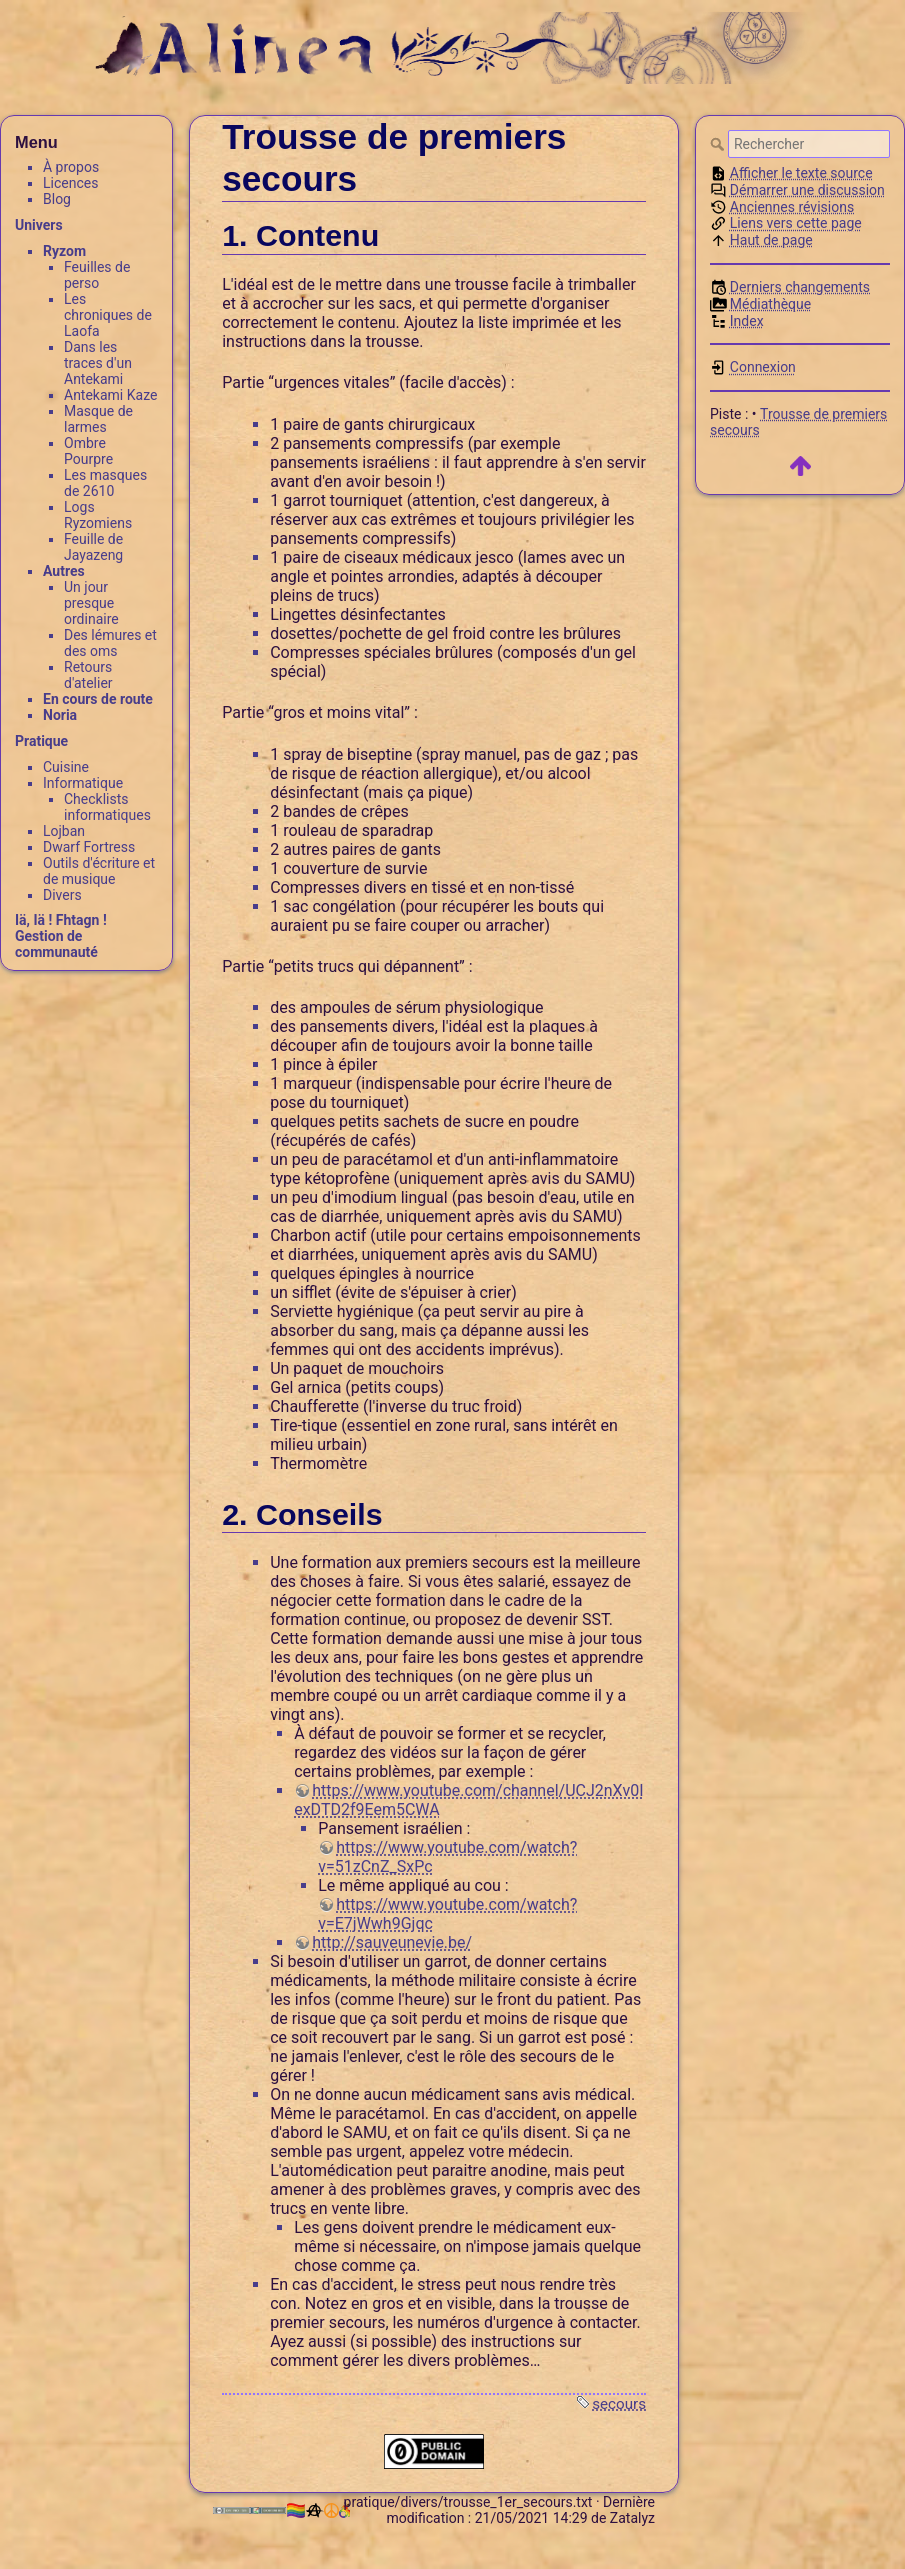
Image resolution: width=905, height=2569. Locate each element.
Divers (62, 895)
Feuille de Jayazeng (93, 547)
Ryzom (64, 251)
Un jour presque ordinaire (91, 603)
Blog (57, 199)
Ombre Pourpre (88, 451)
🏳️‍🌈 (304, 2510)
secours (619, 2404)
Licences (70, 183)
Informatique (83, 783)
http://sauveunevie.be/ (392, 1942)
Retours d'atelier (88, 675)
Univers (39, 225)
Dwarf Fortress (89, 847)
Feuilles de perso (97, 275)
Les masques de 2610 (105, 483)
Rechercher (719, 144)
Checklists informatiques (107, 807)
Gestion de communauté (56, 944)
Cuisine (66, 767)
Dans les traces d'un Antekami (98, 363)
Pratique (41, 741)
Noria (60, 715)
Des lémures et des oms (110, 643)
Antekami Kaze (110, 395)
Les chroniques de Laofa (108, 315)
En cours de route (98, 699)
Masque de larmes (98, 419)
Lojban (64, 831)
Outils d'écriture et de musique (99, 871)
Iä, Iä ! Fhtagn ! (61, 920)
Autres (64, 571)
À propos (71, 167)
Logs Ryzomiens (98, 515)
